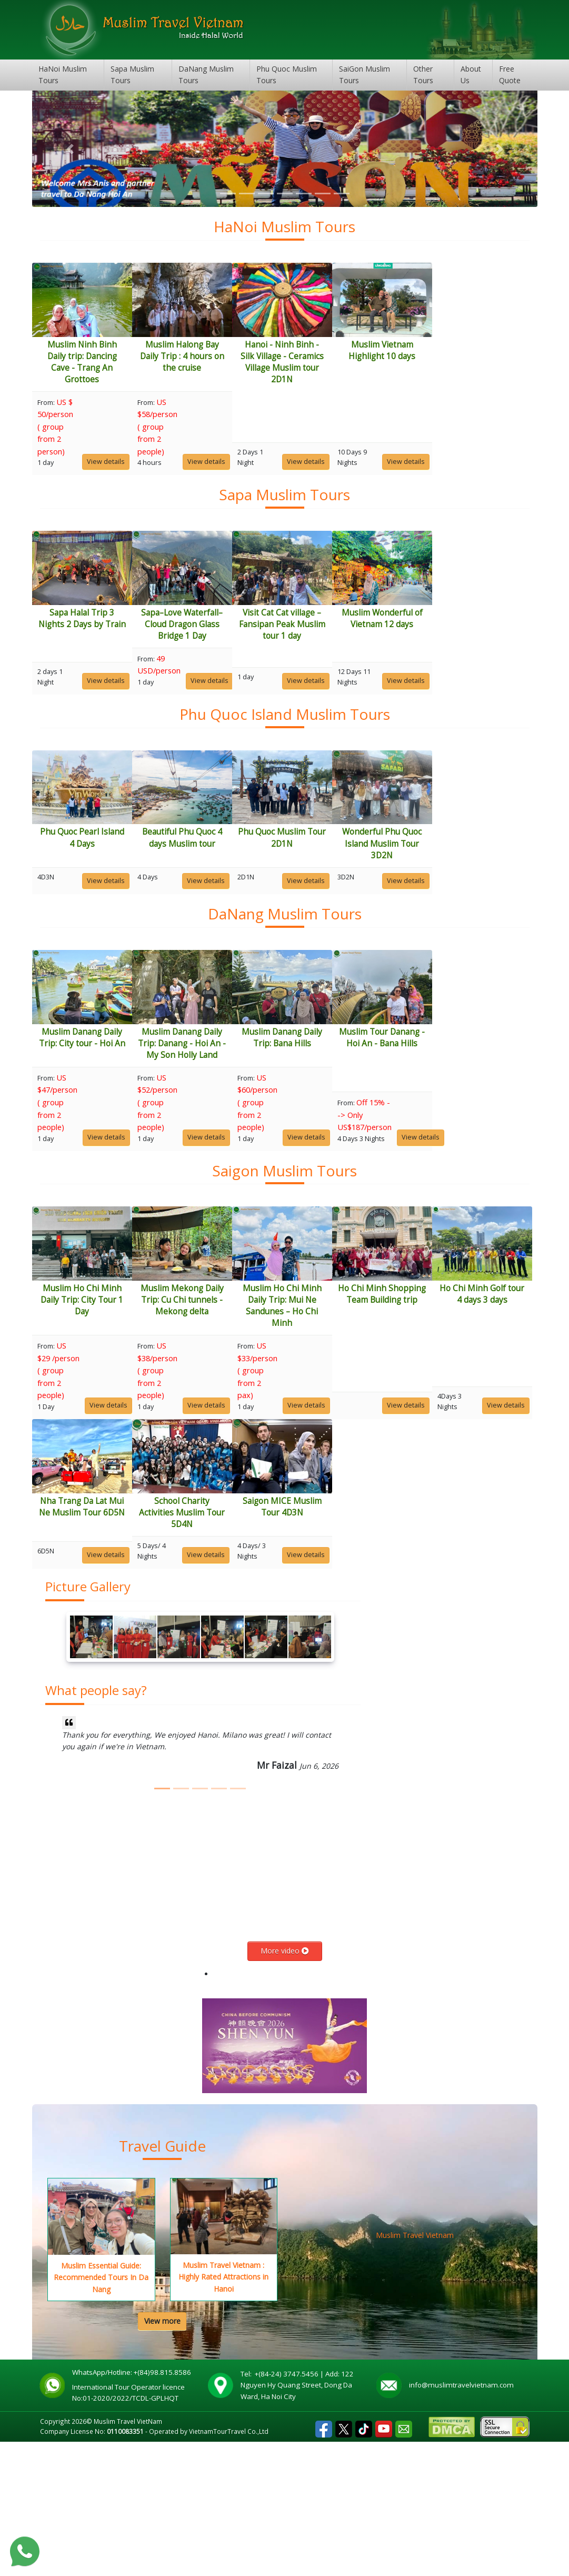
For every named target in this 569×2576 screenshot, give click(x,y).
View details (118, 461)
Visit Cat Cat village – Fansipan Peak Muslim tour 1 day (348, 646)
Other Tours (423, 74)
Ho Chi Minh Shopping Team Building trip (474, 1383)
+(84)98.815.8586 (164, 2506)
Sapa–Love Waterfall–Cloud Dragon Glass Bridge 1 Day (221, 646)
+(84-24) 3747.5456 (287, 2508)
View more (162, 2455)
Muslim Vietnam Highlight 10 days (474, 350)
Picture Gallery (88, 1720)
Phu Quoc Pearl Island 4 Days (95, 882)
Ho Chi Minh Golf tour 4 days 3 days (95, 1618)
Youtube (383, 2560)
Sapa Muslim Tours (132, 74)
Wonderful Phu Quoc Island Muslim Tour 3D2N (474, 888)
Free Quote (510, 74)
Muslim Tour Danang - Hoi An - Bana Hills (474, 1104)
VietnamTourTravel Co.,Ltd (228, 2565)
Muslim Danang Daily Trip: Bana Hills (347, 1104)
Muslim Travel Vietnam (415, 2369)
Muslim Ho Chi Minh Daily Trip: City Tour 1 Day (95, 1389)
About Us (471, 74)
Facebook (323, 2560)
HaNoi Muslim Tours (62, 74)
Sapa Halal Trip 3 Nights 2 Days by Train (95, 640)
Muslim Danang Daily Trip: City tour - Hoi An (95, 1104)
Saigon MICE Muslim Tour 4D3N (474, 1618)
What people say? (96, 1824)
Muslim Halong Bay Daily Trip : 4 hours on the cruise (221, 356)
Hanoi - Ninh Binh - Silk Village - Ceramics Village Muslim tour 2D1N (348, 361)
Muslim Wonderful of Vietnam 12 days (474, 640)
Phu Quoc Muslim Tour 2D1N (348, 882)
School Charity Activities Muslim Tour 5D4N (348, 1624)
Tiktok (363, 2560)
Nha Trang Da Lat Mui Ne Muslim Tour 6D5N (221, 1618)
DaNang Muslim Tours (206, 74)
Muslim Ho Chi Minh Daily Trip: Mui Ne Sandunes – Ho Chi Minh (347, 1395)
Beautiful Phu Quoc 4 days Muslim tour (222, 882)
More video (285, 2085)
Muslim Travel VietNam (128, 2555)
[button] (70, 149)
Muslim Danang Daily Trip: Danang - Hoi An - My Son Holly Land (221, 1110)
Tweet (343, 2560)
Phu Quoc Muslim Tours (286, 74)
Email (403, 2560)
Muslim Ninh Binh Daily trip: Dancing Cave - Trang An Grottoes (95, 361)
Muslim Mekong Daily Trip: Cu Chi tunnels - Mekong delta (221, 1389)
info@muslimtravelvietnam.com (461, 2519)
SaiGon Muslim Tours (364, 74)
